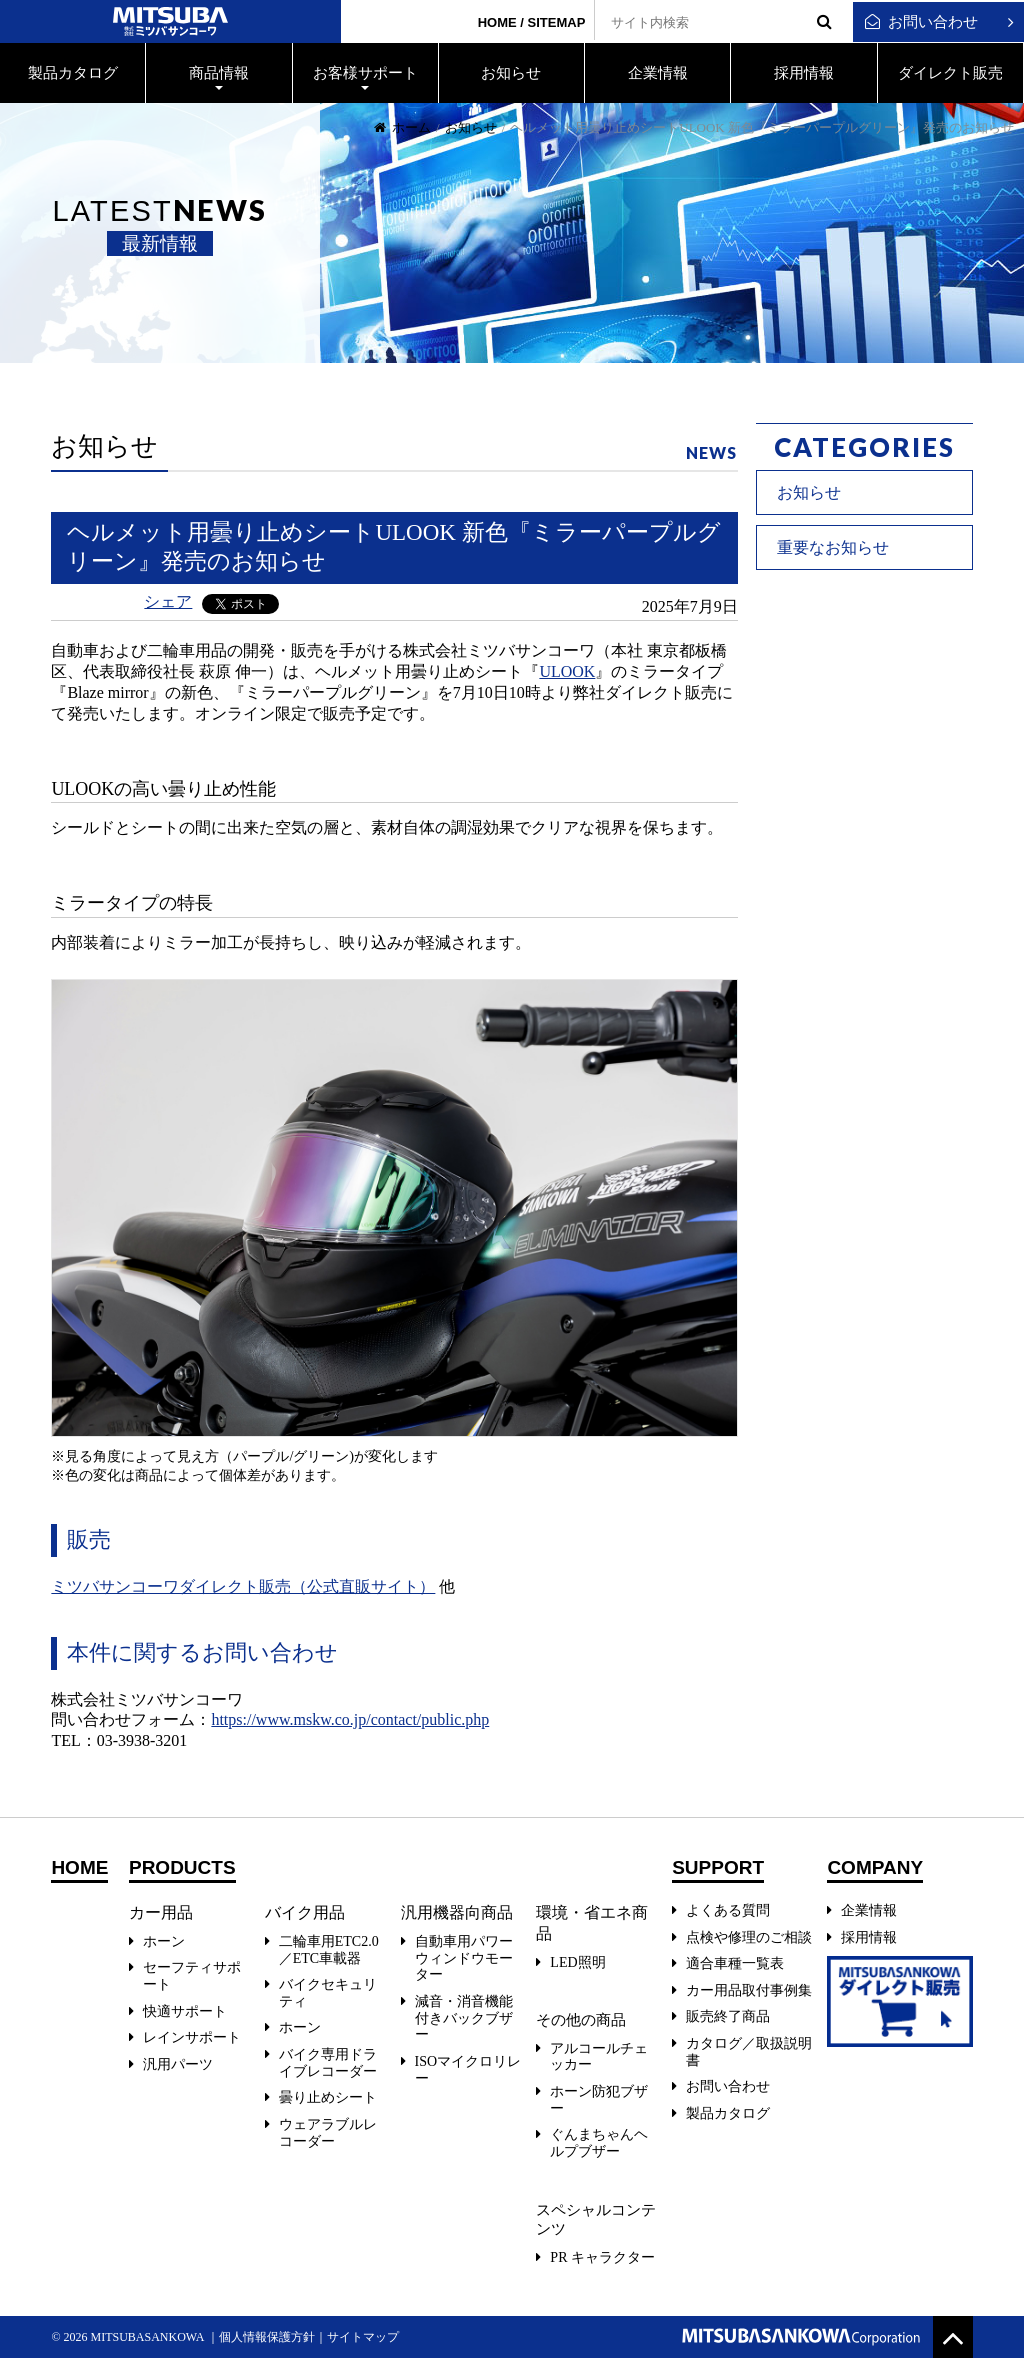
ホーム (403, 127)
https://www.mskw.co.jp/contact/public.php (350, 1719)
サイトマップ (363, 2337)
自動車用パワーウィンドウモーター (464, 1958)
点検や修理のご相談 (749, 1937)
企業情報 (869, 1910)
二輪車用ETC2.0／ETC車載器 (329, 1950)
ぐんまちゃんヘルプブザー (599, 2143)
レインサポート (192, 2037)
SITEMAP (557, 22)
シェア (168, 601)
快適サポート (185, 2011)
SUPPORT (718, 1868)
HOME (497, 22)
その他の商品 (580, 2020)
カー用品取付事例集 (749, 1990)
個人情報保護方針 (267, 2337)
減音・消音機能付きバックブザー (464, 2018)
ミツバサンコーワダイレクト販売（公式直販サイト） (243, 1586)
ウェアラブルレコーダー (328, 2133)
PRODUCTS (182, 1868)
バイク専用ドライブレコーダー (328, 2063)
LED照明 (577, 1962)
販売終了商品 (728, 2016)
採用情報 (869, 1937)
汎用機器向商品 (457, 1912)
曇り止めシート (328, 2097)
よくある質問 (728, 1910)
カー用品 (161, 1912)
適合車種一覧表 (735, 1963)
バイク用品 (305, 1912)
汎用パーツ (178, 2064)
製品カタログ (728, 2113)
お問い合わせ (921, 22)
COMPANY (875, 1868)
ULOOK (567, 671)
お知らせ (471, 127)
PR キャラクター (602, 2257)
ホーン (164, 1941)
